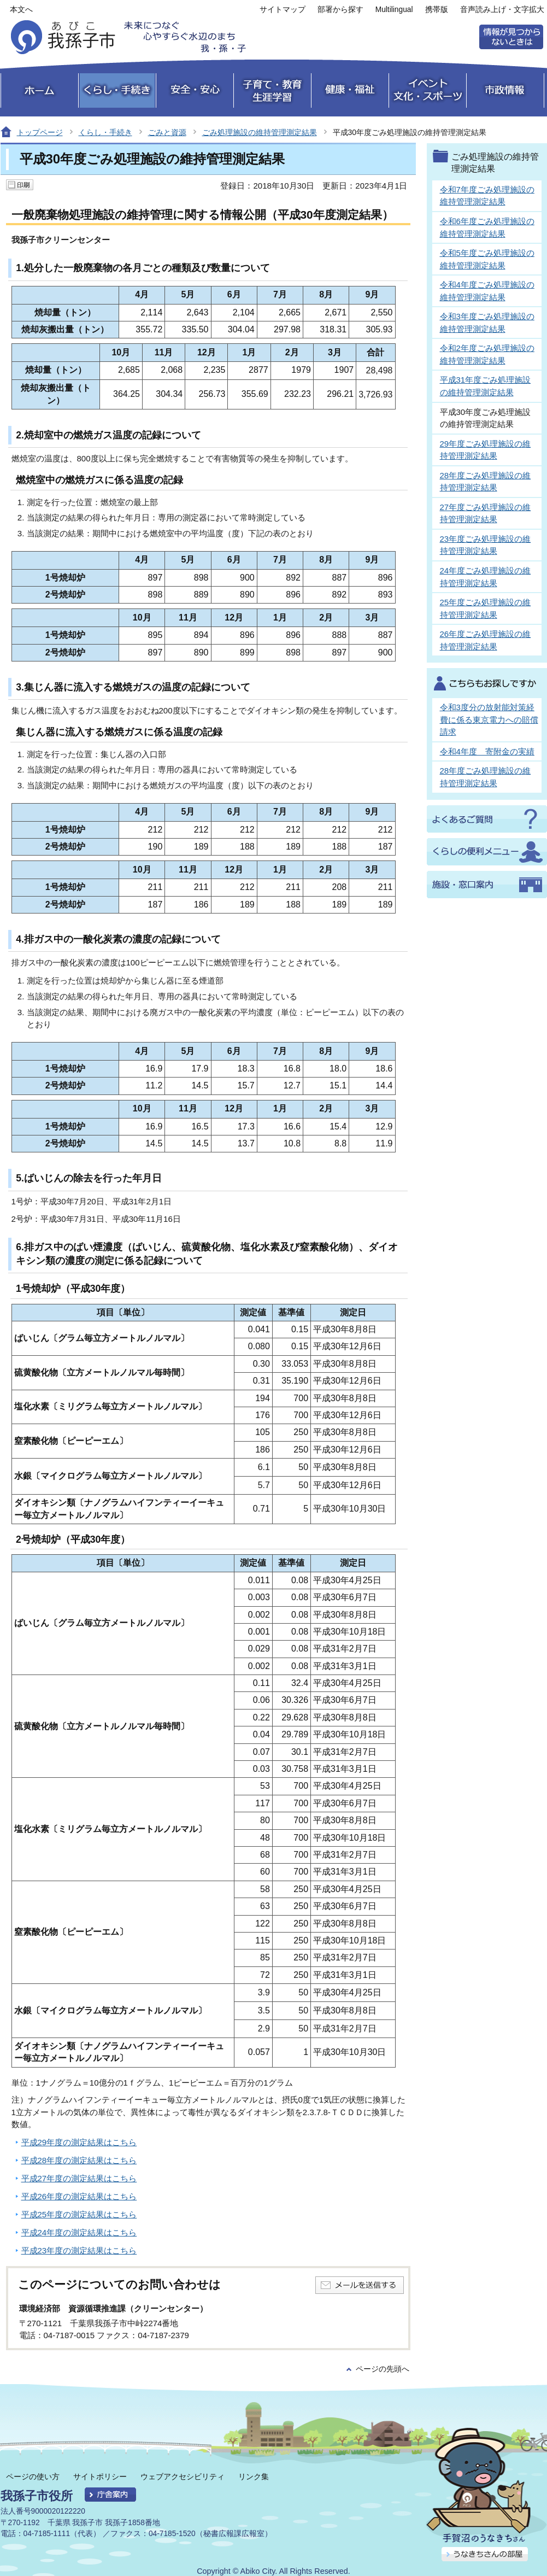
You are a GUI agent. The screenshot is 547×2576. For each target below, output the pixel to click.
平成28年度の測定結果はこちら (79, 2160)
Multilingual (394, 9)
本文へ (21, 9)
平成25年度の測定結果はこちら (79, 2214)
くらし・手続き (105, 132)
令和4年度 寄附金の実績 (487, 751)
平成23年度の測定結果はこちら (79, 2250)
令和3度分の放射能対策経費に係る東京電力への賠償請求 (489, 719)
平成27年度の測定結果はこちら (79, 2178)
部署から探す (340, 9)
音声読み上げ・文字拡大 (502, 9)
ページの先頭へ (382, 2369)
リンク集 (253, 2476)
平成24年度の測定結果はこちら (79, 2232)
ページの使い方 (33, 2476)
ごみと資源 (167, 132)
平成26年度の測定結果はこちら (79, 2196)
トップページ (40, 132)
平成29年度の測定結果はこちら (79, 2142)
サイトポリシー (100, 2476)
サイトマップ (282, 9)
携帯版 (436, 9)
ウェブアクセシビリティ (182, 2476)
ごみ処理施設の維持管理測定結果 (259, 132)
